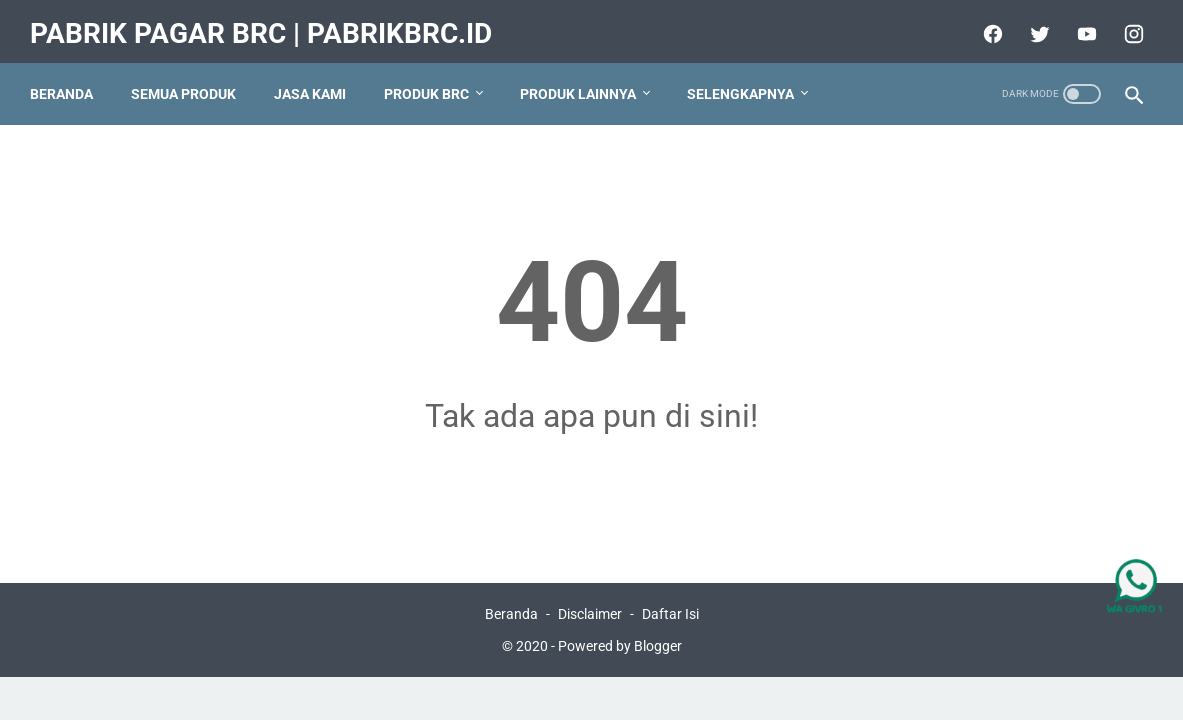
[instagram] (1125, 24)
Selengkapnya (746, 79)
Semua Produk (189, 79)
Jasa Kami (316, 79)
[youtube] (1078, 24)
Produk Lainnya (584, 79)
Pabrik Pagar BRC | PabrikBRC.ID (267, 23)
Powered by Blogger (620, 644)
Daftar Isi (670, 612)
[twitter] (1031, 24)
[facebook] (984, 24)
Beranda (67, 79)
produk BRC (432, 79)
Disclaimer (590, 612)
